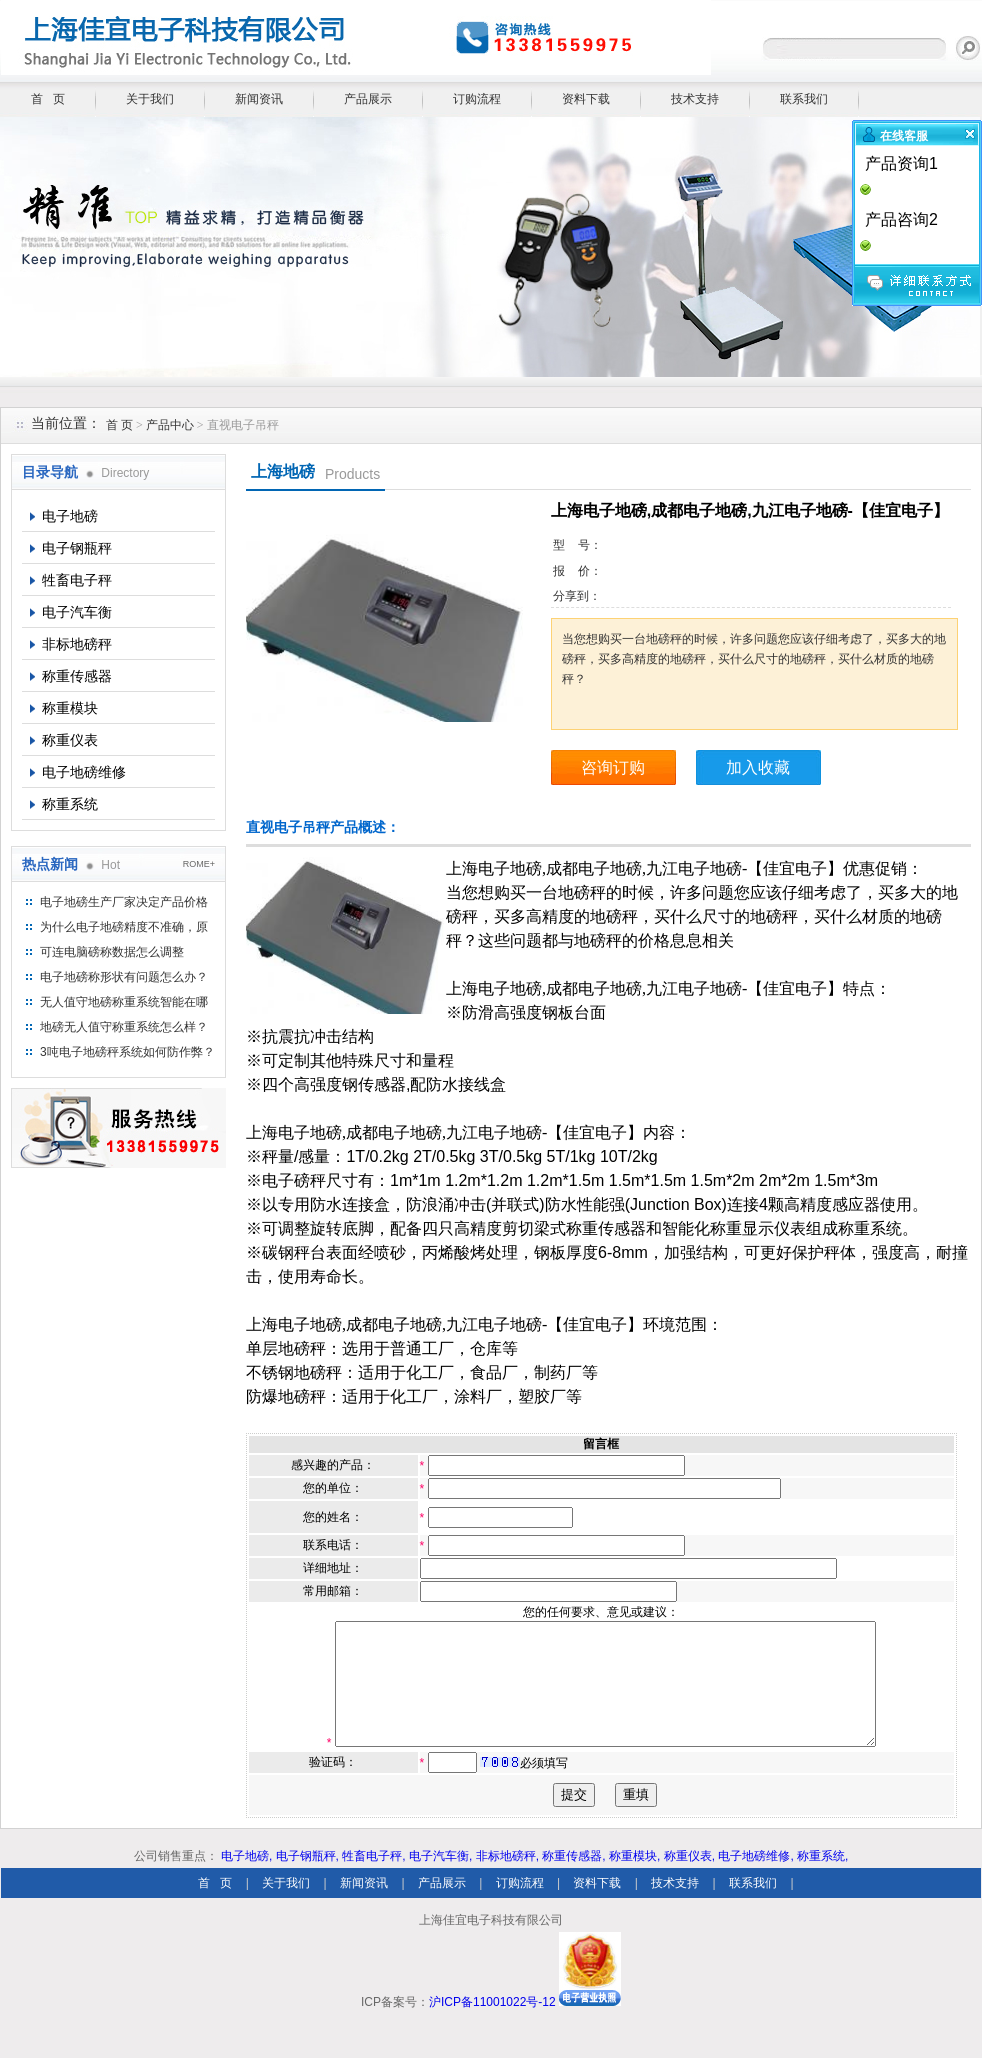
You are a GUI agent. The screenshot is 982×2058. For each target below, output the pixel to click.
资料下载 (586, 99)
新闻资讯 (259, 99)
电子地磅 (70, 516)
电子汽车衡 (77, 612)
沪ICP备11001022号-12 (492, 2026)
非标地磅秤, (507, 1880)
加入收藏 (758, 767)
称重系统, (822, 1880)
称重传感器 (77, 676)
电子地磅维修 (84, 772)
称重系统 (70, 804)
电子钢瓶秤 (77, 548)
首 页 (48, 99)
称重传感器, (573, 1880)
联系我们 (804, 99)
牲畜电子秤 (77, 580)
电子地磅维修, (755, 1880)
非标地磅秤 (77, 644)
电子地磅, (246, 1880)
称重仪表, (689, 1880)
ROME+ (199, 864)
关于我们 (150, 99)
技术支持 (695, 99)
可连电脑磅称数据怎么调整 (112, 952)
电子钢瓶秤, (307, 1880)
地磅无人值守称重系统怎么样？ (124, 1027)
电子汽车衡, (440, 1880)
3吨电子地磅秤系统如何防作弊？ (127, 1052)
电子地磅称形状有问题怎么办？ (124, 977)
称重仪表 (70, 740)
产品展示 (368, 99)
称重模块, (634, 1880)
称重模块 (70, 708)
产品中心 (171, 425)
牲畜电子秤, (373, 1880)
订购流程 (477, 99)
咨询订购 (613, 767)
